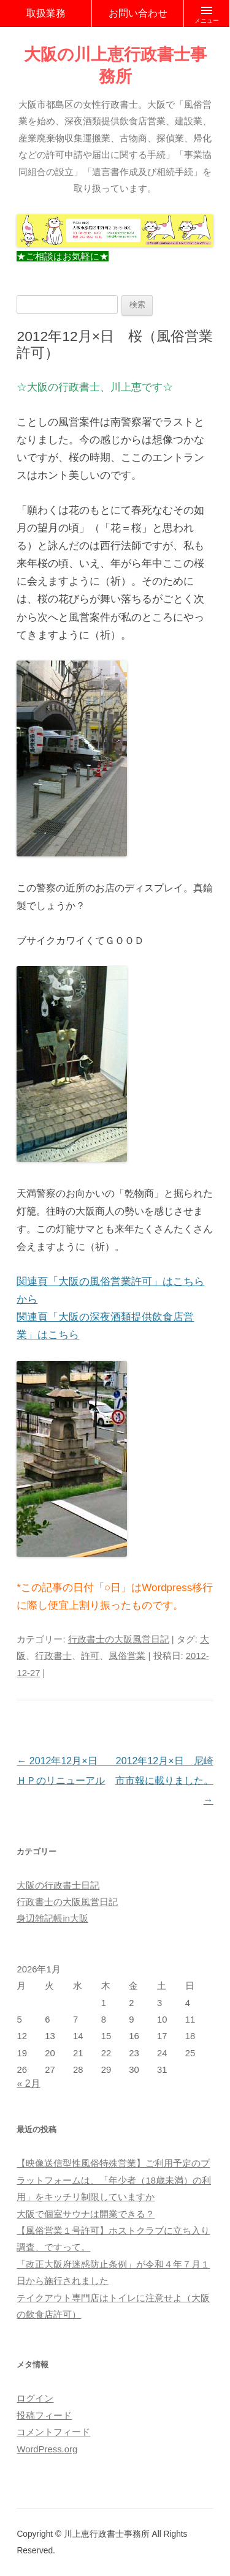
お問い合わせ (138, 13)
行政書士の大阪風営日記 (118, 1639)
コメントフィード (53, 2432)
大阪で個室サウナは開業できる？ (86, 2214)
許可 (90, 1656)
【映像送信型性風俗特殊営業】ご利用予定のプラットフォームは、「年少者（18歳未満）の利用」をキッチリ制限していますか (114, 2180)
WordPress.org (47, 2449)
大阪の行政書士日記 (58, 1885)
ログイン (35, 2398)
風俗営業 (127, 1656)
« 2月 (28, 2083)
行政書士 (53, 1656)
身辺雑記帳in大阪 (52, 1918)
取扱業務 (46, 13)
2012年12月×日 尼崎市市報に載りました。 (164, 1780)
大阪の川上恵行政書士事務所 (115, 65)
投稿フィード (44, 2416)
